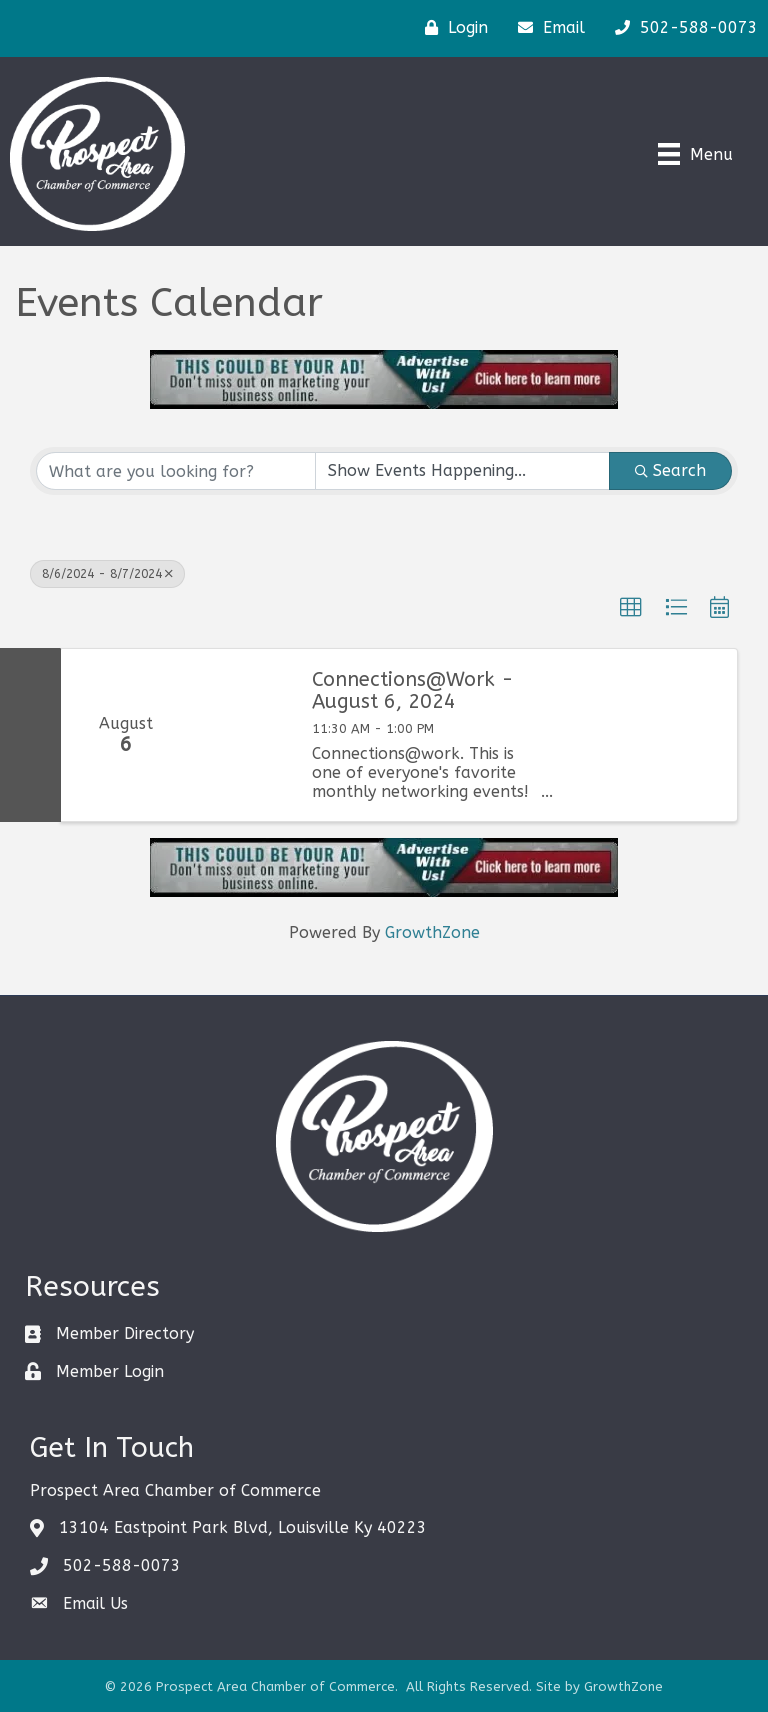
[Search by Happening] (463, 471)
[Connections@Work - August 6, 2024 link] (241, 735)
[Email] (546, 28)
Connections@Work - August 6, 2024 (413, 691)
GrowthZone (432, 932)
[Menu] (695, 154)
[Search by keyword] (176, 471)
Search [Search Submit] (670, 470)
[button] (631, 608)
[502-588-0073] (681, 28)
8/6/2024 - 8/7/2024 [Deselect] (107, 574)
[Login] (451, 28)
